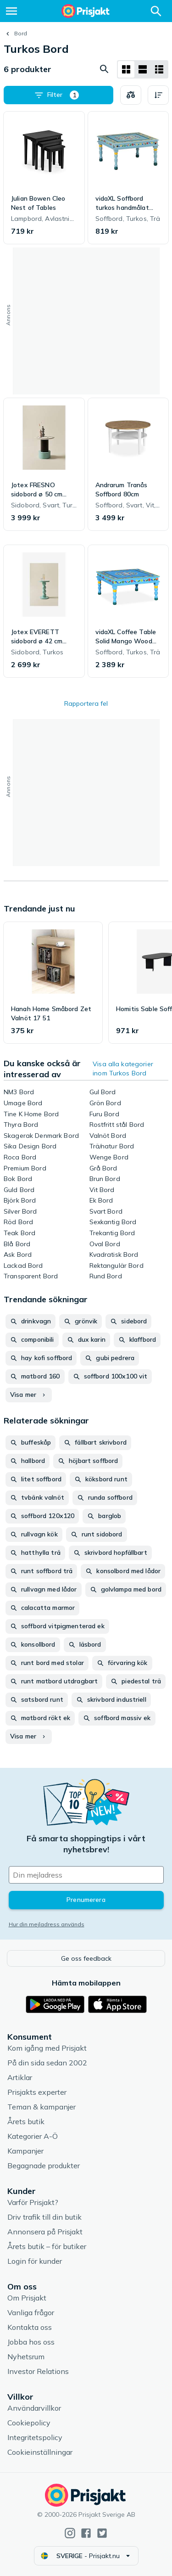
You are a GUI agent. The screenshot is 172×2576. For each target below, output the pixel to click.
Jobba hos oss (31, 2341)
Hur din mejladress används (46, 1924)
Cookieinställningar (39, 2452)
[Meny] (11, 11)
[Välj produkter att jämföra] (131, 95)
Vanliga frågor (30, 2312)
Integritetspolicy (34, 2437)
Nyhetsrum (25, 2356)
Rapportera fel (86, 703)
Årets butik (25, 2121)
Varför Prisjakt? (32, 2202)
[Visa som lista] (142, 69)
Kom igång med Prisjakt (47, 2048)
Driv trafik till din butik (44, 2217)
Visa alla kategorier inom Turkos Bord (123, 1068)
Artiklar (19, 2077)
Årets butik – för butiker (46, 2246)
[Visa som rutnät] (126, 69)
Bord (20, 33)
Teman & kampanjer (41, 2106)
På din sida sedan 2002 (47, 2062)
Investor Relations (38, 2371)
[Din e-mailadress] (86, 1875)
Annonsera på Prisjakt (45, 2231)
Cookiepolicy (28, 2422)
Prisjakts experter (37, 2092)
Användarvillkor (34, 2408)
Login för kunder (34, 2261)
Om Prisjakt (26, 2297)
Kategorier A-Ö (32, 2136)
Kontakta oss (29, 2327)
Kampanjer (25, 2150)
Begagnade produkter (43, 2165)
